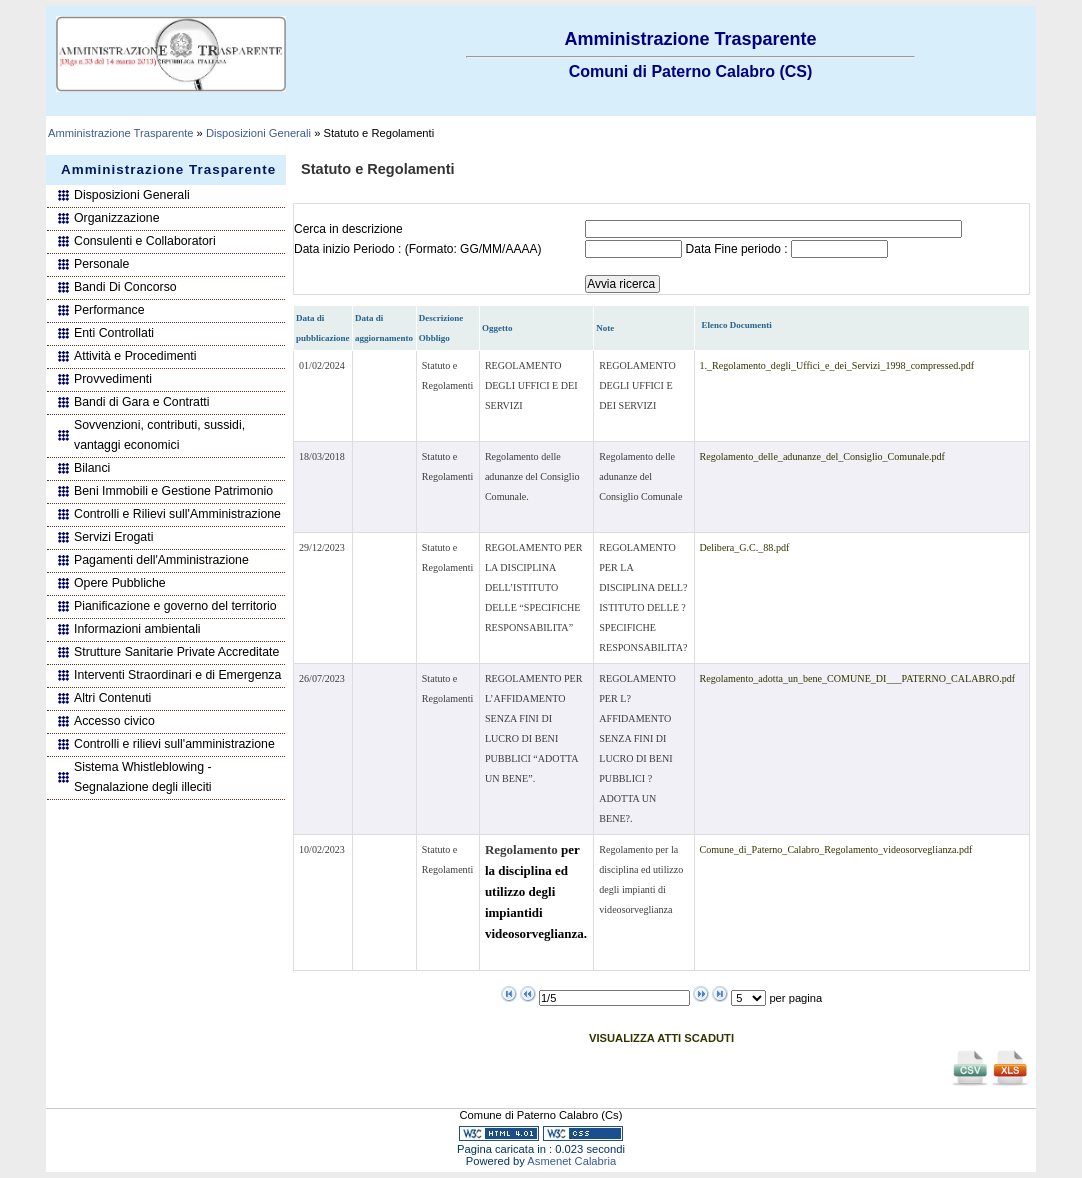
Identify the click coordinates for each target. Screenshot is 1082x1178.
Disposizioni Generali (258, 133)
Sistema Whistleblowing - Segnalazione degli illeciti (143, 777)
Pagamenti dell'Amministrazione (161, 560)
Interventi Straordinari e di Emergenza (177, 675)
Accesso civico (114, 721)
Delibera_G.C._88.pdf (745, 547)
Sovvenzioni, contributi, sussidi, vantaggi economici (159, 435)
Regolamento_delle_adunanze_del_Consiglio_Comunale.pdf (822, 456)
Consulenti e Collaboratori (145, 241)
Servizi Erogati (113, 537)
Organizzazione (117, 218)
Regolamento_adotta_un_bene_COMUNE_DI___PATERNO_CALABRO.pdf (858, 678)
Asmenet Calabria (571, 1161)
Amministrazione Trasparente (121, 133)
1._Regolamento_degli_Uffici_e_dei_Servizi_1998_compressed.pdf (837, 365)
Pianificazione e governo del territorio (175, 606)
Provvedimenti (113, 379)
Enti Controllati (114, 333)
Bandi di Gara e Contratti (142, 402)
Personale (101, 264)
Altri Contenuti (112, 698)
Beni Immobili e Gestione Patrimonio (173, 491)
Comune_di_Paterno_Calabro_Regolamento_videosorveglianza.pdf (836, 849)
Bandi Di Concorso (125, 287)
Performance (109, 310)
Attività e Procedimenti (135, 356)
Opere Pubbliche (120, 583)
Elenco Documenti (737, 325)
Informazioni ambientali (137, 629)
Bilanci (92, 468)
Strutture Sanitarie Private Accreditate (176, 652)
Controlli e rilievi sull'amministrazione (174, 744)
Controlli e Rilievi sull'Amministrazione (177, 514)
